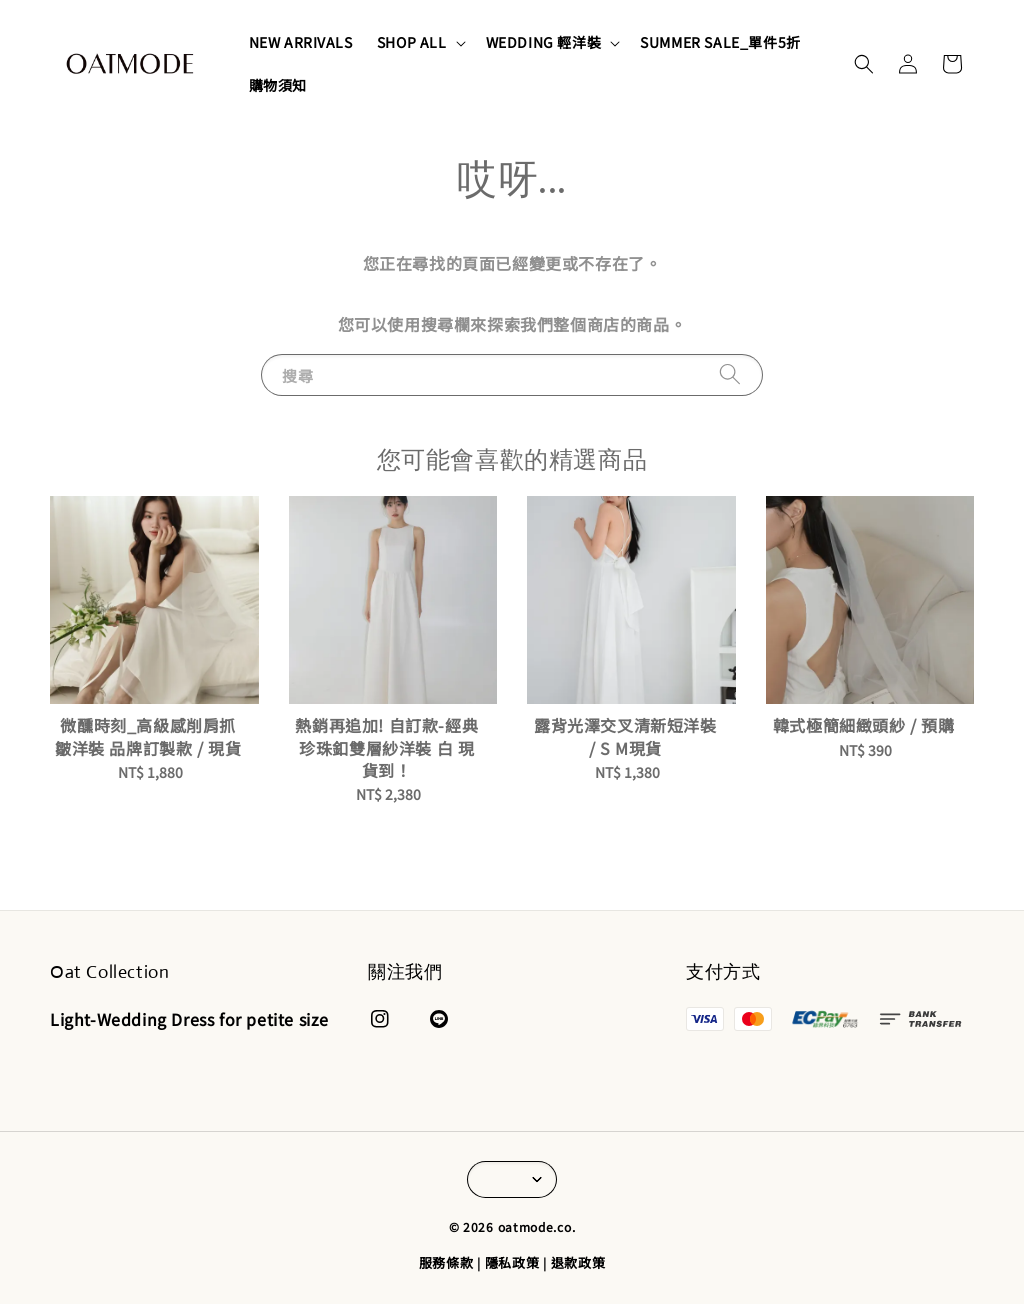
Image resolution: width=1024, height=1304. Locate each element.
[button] (864, 64)
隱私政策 (512, 1262)
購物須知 (278, 85)
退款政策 (578, 1262)
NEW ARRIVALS (301, 42)
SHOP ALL (412, 42)
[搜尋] (730, 374)
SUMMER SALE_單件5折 (720, 42)
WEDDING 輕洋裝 (544, 42)
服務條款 (446, 1262)
